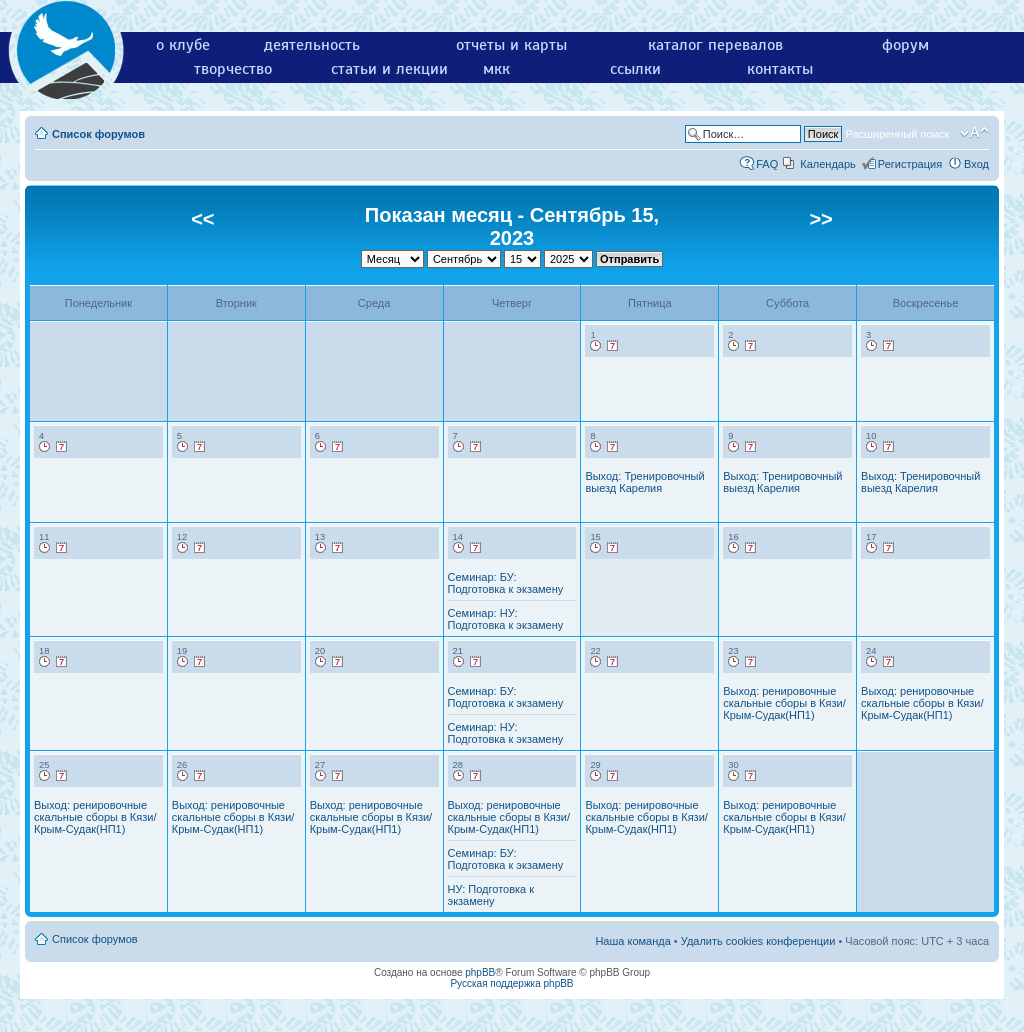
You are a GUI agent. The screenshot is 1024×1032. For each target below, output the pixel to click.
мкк (496, 69)
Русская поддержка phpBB (511, 983)
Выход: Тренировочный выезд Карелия (644, 482)
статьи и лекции (389, 69)
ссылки (635, 69)
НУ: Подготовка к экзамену (491, 895)
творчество (233, 69)
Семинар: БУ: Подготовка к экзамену (506, 583)
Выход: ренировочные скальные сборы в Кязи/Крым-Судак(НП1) (784, 703)
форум (905, 45)
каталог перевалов (715, 45)
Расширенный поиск (897, 134)
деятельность (312, 45)
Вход (976, 164)
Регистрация (910, 164)
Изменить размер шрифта (974, 133)
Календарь (828, 164)
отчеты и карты (511, 45)
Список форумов (98, 134)
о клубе (183, 45)
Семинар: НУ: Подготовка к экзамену (506, 619)
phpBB (480, 972)
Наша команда (632, 941)
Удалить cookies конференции (758, 941)
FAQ (767, 164)
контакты (780, 69)
